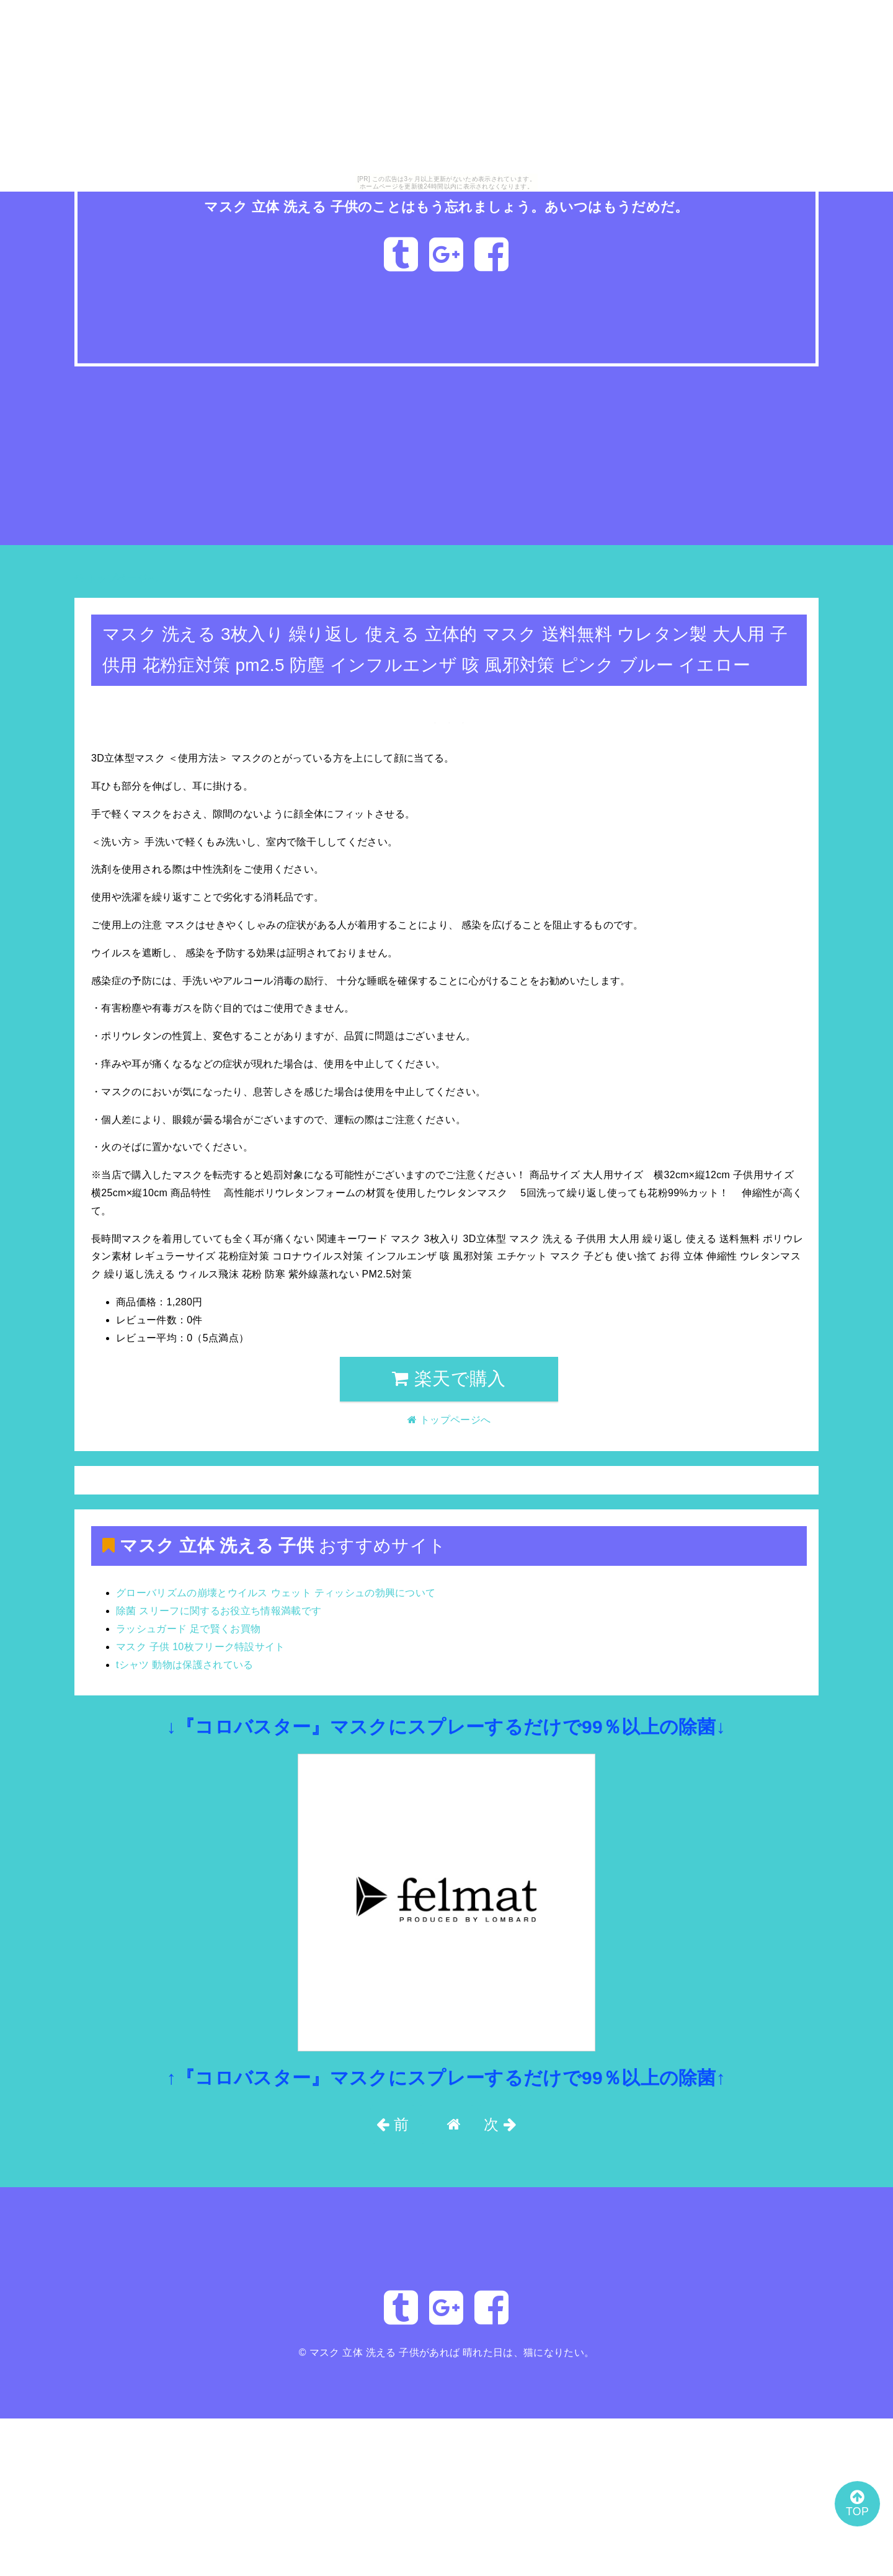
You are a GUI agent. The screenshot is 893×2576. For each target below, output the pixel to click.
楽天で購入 (448, 1378)
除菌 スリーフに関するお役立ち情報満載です (218, 1611)
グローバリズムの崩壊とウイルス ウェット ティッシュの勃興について (275, 1593)
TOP (853, 2500)
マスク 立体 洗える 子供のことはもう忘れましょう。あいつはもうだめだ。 (447, 206)
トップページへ (116, 578)
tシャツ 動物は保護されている (185, 1664)
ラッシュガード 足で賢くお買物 (188, 1628)
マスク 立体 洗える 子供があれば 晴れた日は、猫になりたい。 (452, 2352)
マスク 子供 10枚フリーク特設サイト (200, 1646)
